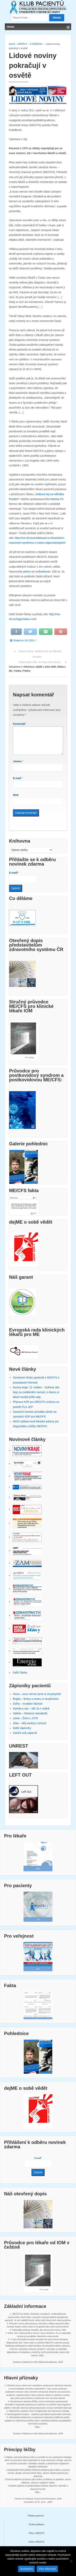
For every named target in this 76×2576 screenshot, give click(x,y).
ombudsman (43, 571)
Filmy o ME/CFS (36, 2538)
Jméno (17, 766)
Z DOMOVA (36, 44)
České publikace (36, 2529)
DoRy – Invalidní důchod (27, 1708)
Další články (20, 1677)
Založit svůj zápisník (25, 1737)
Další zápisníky (22, 1732)
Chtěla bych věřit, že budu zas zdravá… (40, 662)
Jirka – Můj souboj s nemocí (29, 1727)
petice (26, 571)
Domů (12, 44)
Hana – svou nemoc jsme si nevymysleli (37, 1698)
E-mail (17, 782)
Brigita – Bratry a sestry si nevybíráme (36, 1703)
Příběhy (26, 671)
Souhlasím (26, 2568)
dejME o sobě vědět (46, 666)
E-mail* (22, 881)
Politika (17, 671)
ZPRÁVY (22, 44)
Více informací (47, 2568)
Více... (42, 2360)
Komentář (19, 723)
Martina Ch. (57, 499)
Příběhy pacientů (36, 2520)
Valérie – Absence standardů (30, 1718)
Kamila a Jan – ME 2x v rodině (31, 1713)
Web (16, 799)
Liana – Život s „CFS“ (25, 1722)
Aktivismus (28, 666)
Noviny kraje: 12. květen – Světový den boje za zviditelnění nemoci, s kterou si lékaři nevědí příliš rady (36, 1396)
